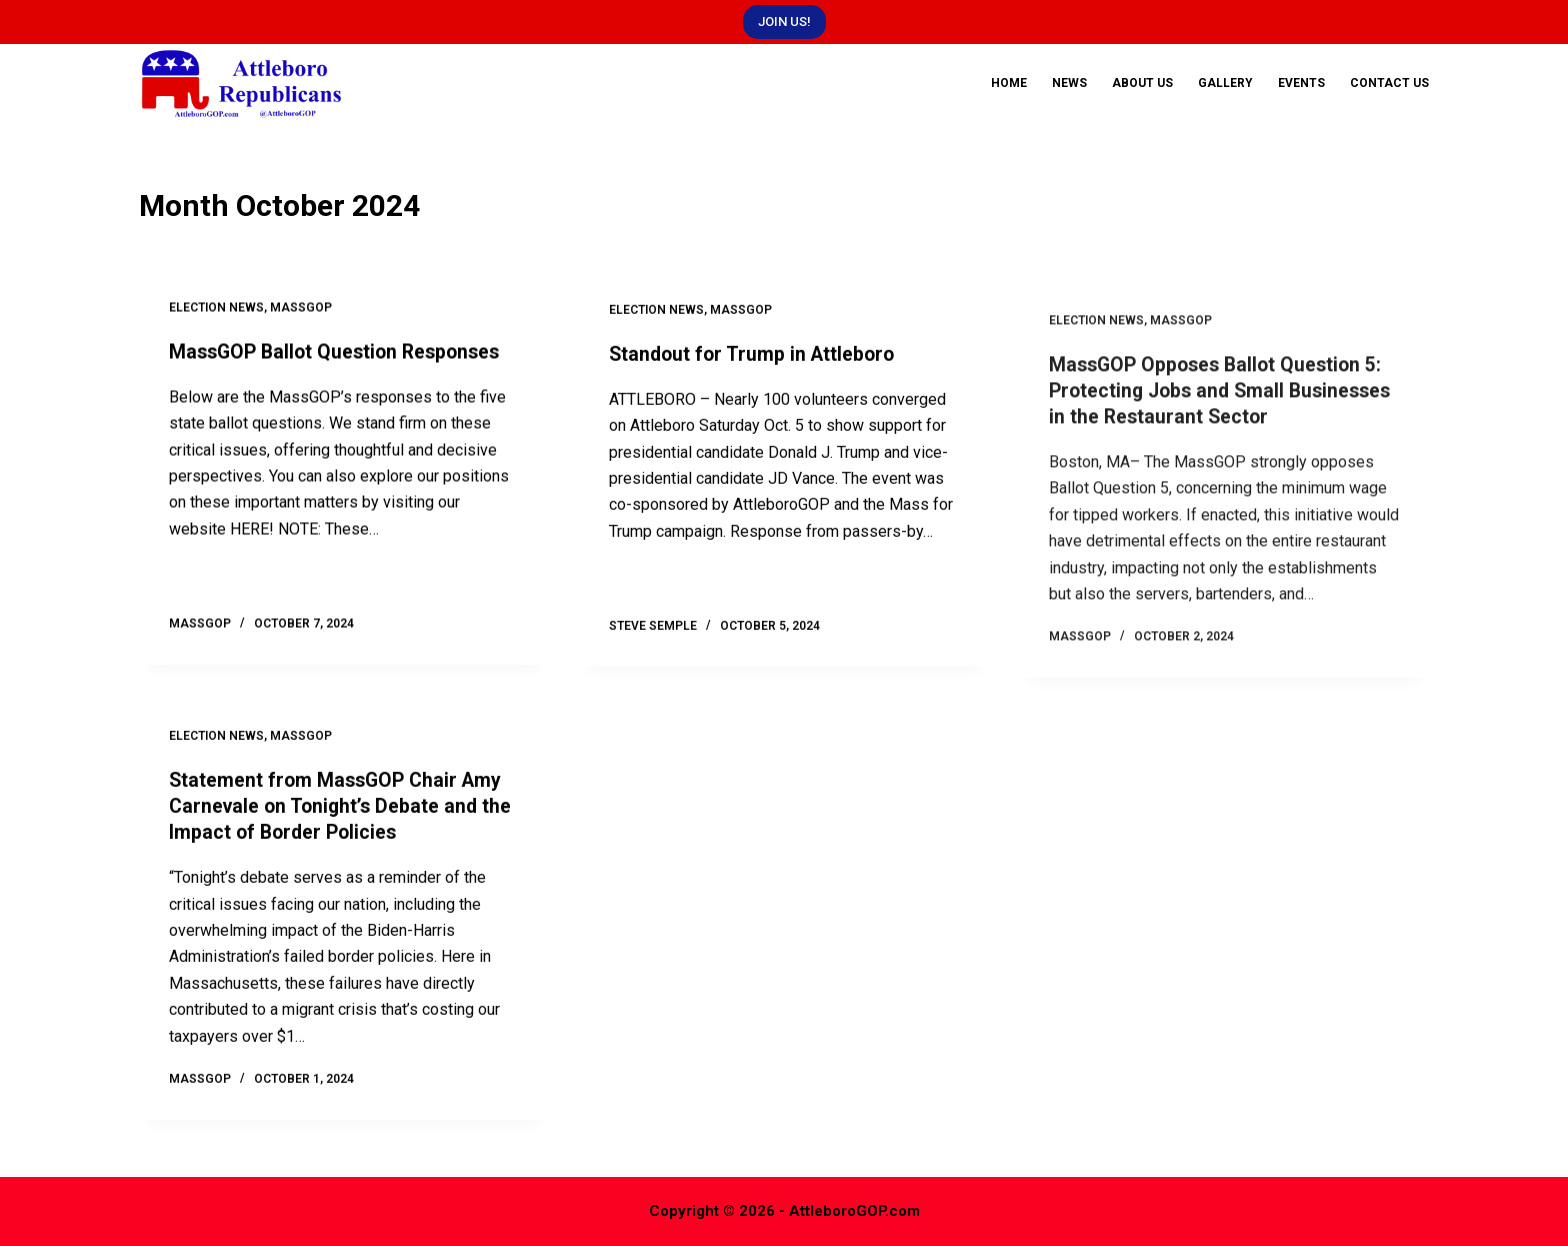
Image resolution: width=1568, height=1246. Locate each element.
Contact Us (1389, 83)
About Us (1142, 83)
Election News (216, 312)
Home (1009, 83)
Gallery (1225, 83)
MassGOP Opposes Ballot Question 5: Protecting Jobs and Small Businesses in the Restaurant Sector (1220, 477)
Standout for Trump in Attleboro (755, 374)
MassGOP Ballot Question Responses (340, 355)
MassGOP (301, 312)
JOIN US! (784, 21)
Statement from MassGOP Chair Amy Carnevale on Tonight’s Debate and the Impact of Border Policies (344, 826)
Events (1301, 83)
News (1069, 83)
